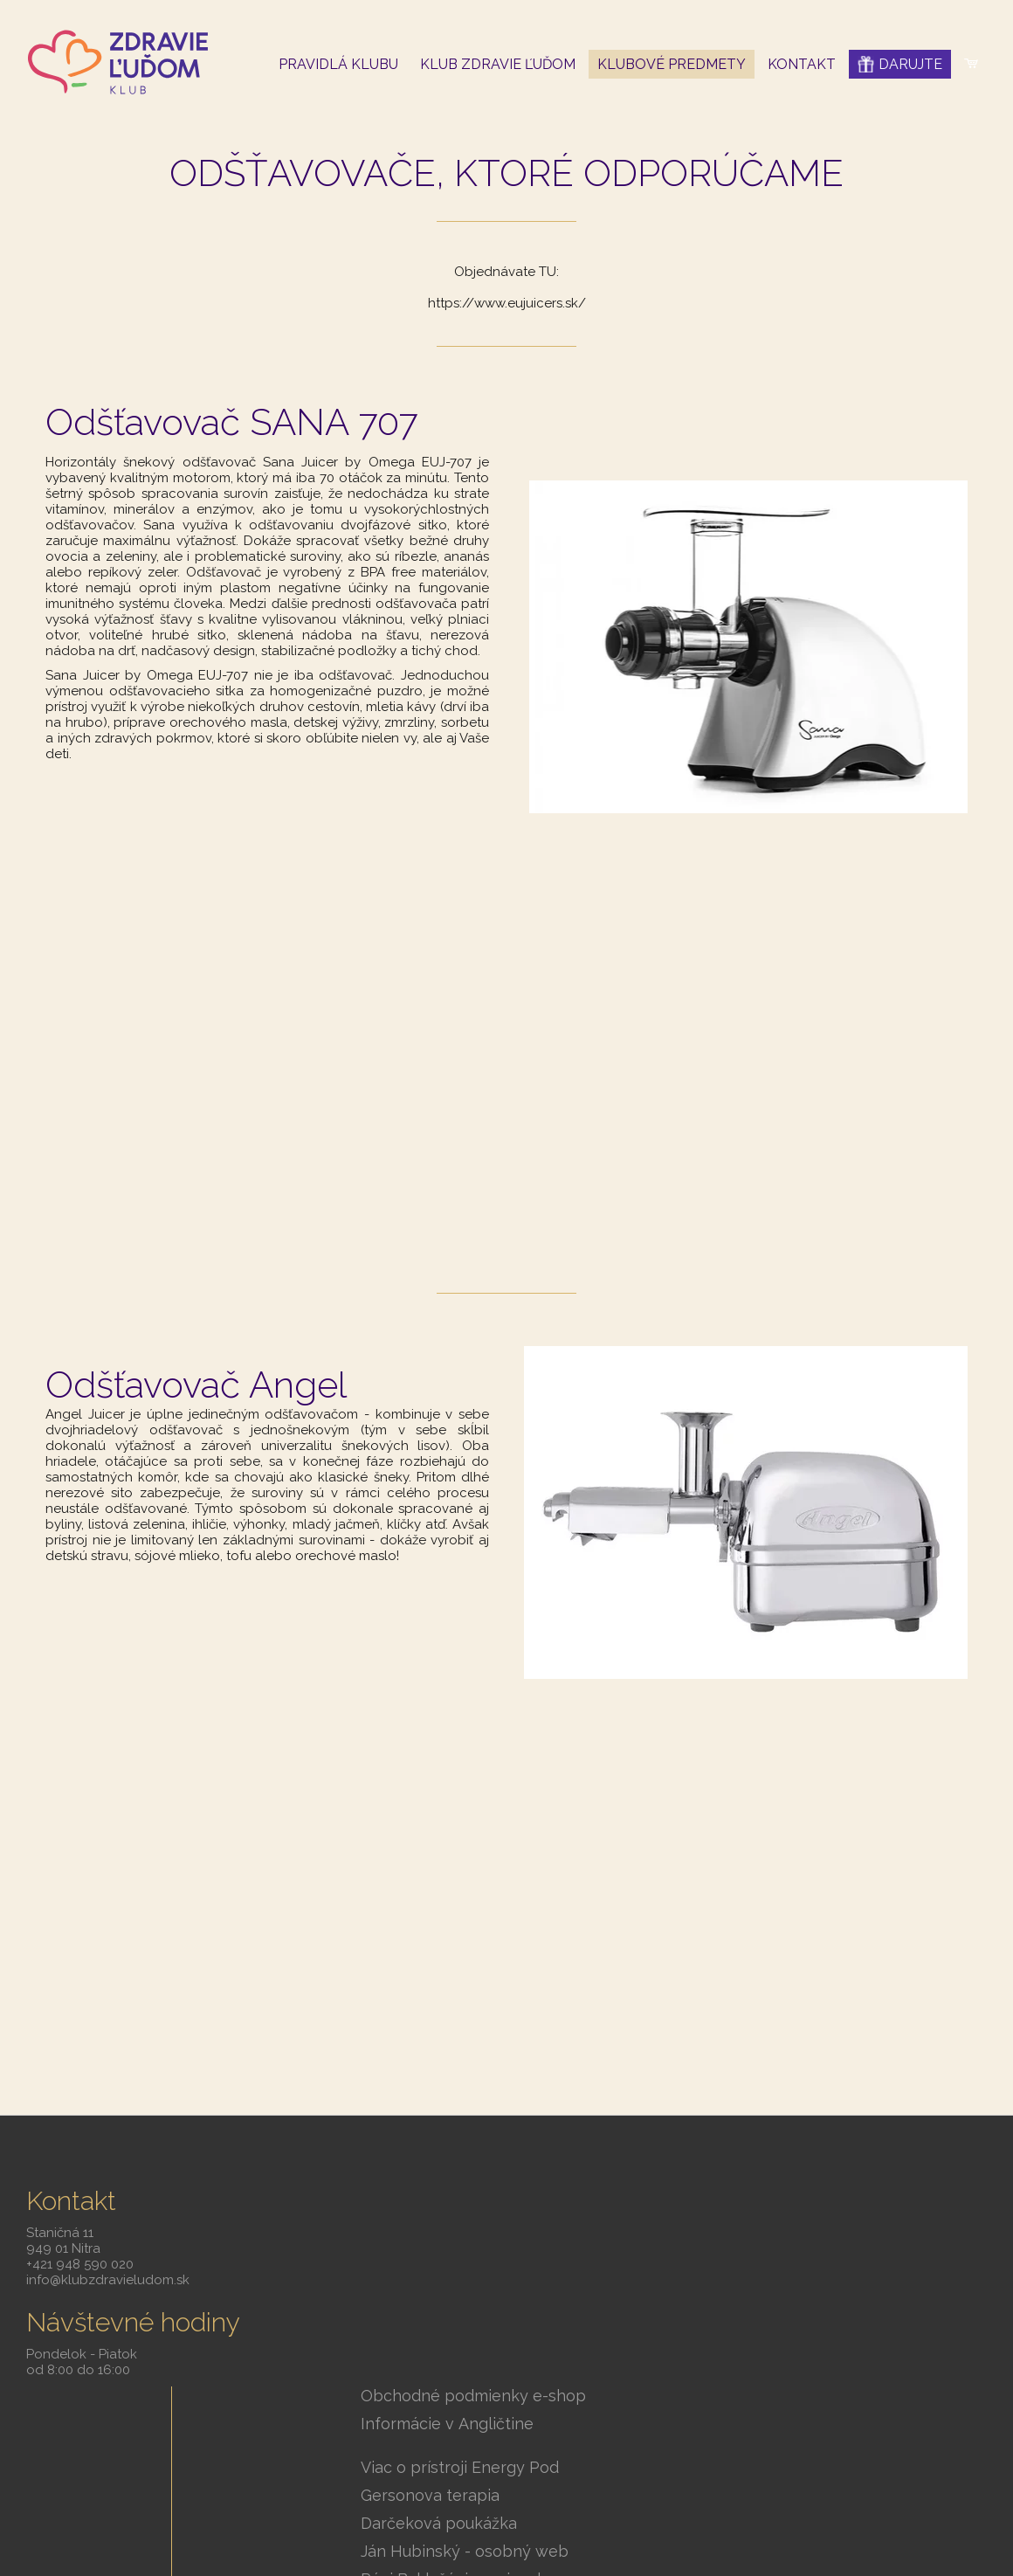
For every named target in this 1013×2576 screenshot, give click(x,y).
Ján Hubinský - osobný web (477, 2350)
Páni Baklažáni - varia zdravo (479, 2378)
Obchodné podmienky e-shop (485, 2195)
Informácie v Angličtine (459, 2222)
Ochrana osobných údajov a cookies (895, 2496)
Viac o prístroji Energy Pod (472, 2266)
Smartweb (772, 2496)
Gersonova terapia (442, 2294)
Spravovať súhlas (507, 2520)
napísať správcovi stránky (614, 2496)
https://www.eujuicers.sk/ (507, 303)
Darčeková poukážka (451, 2322)
